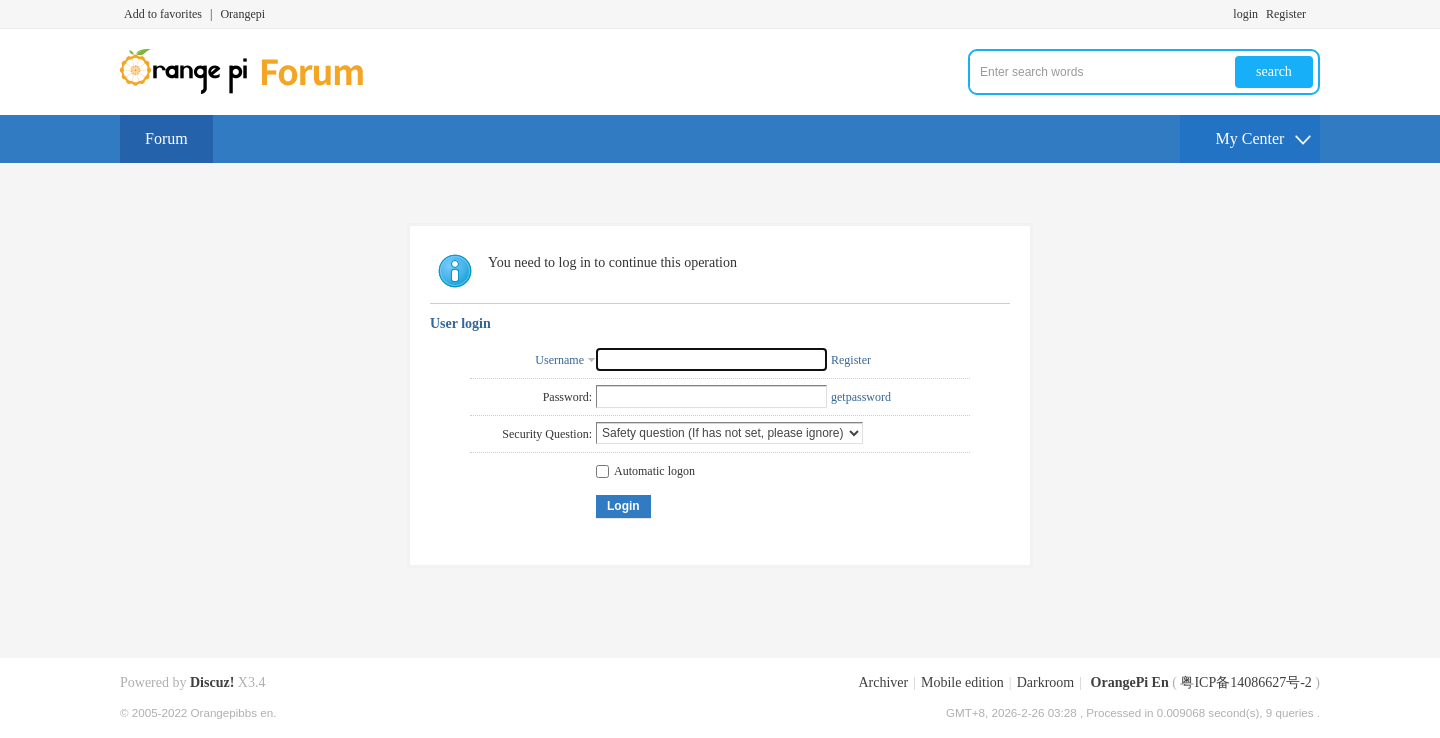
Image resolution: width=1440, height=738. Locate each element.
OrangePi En (1130, 682)
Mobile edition (962, 682)
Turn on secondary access (1315, 14)
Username (559, 360)
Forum (166, 138)
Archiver (883, 682)
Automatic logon (645, 471)
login (1245, 14)
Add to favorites (163, 14)
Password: (567, 397)
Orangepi (242, 14)
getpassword (861, 397)
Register (1286, 14)
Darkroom (1046, 682)
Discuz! (212, 682)
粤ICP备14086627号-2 (1245, 682)
